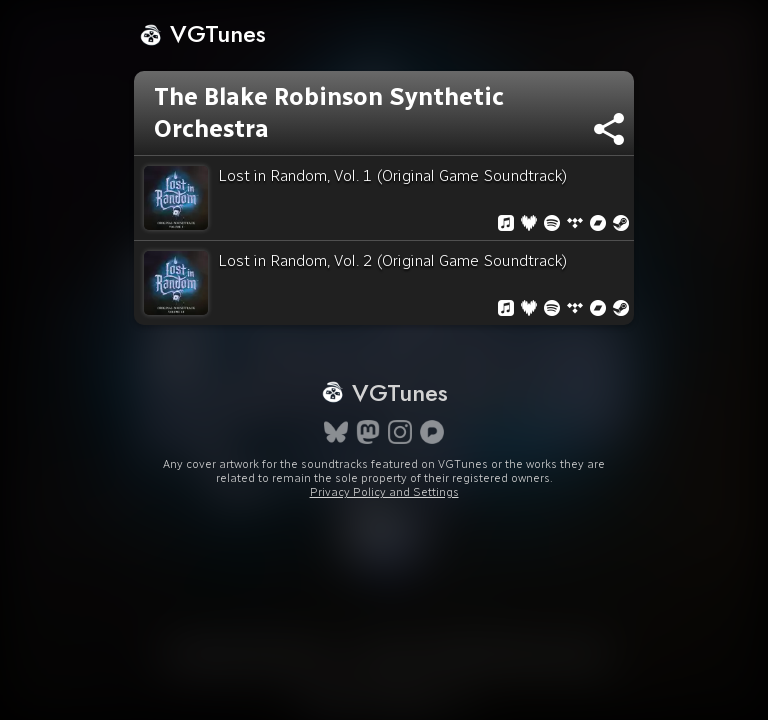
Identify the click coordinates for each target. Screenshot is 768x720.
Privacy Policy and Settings (384, 492)
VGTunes (202, 33)
